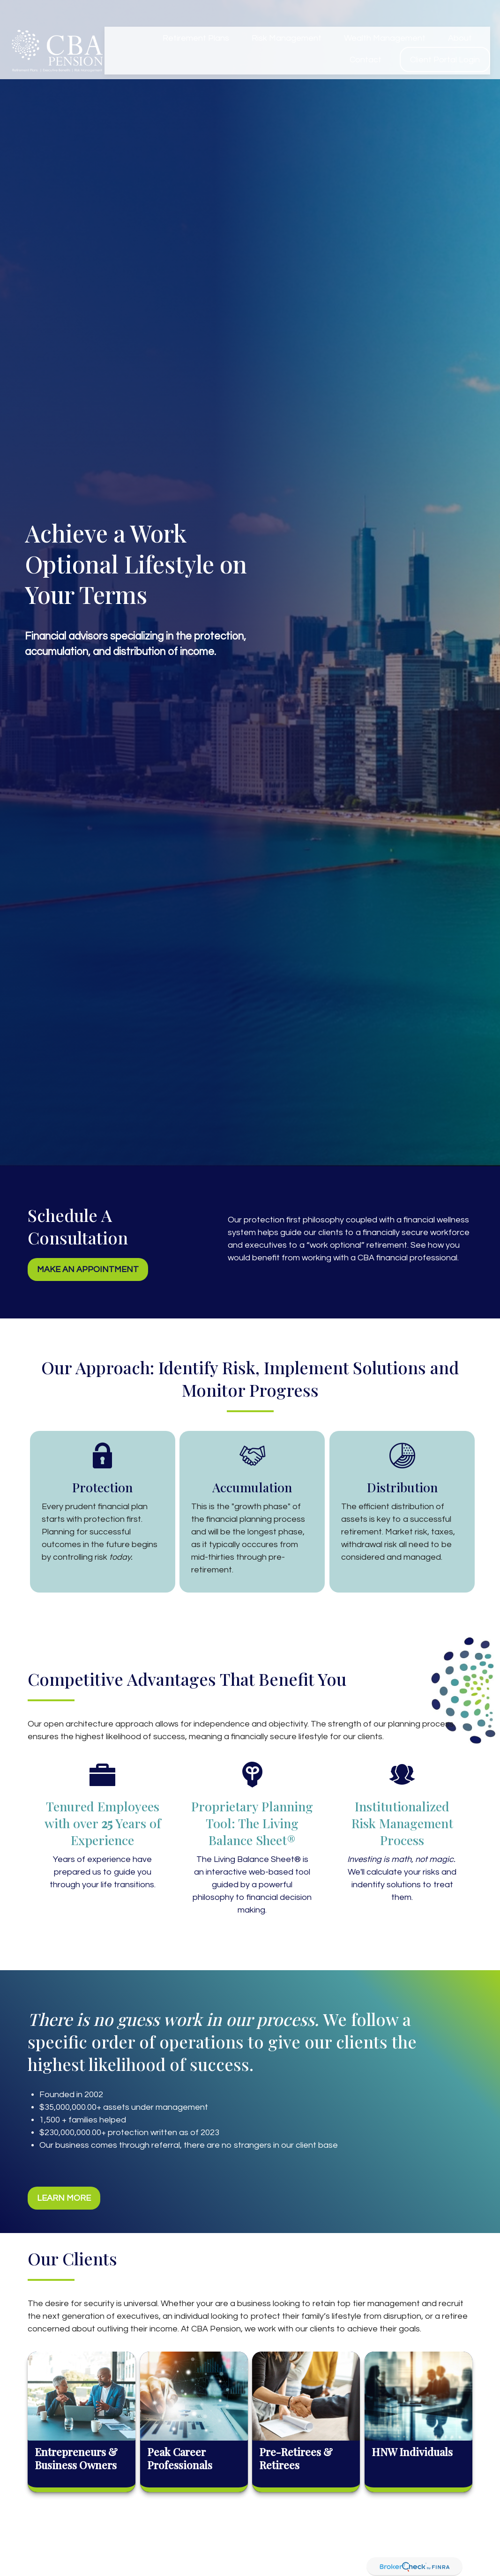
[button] (195, 16)
